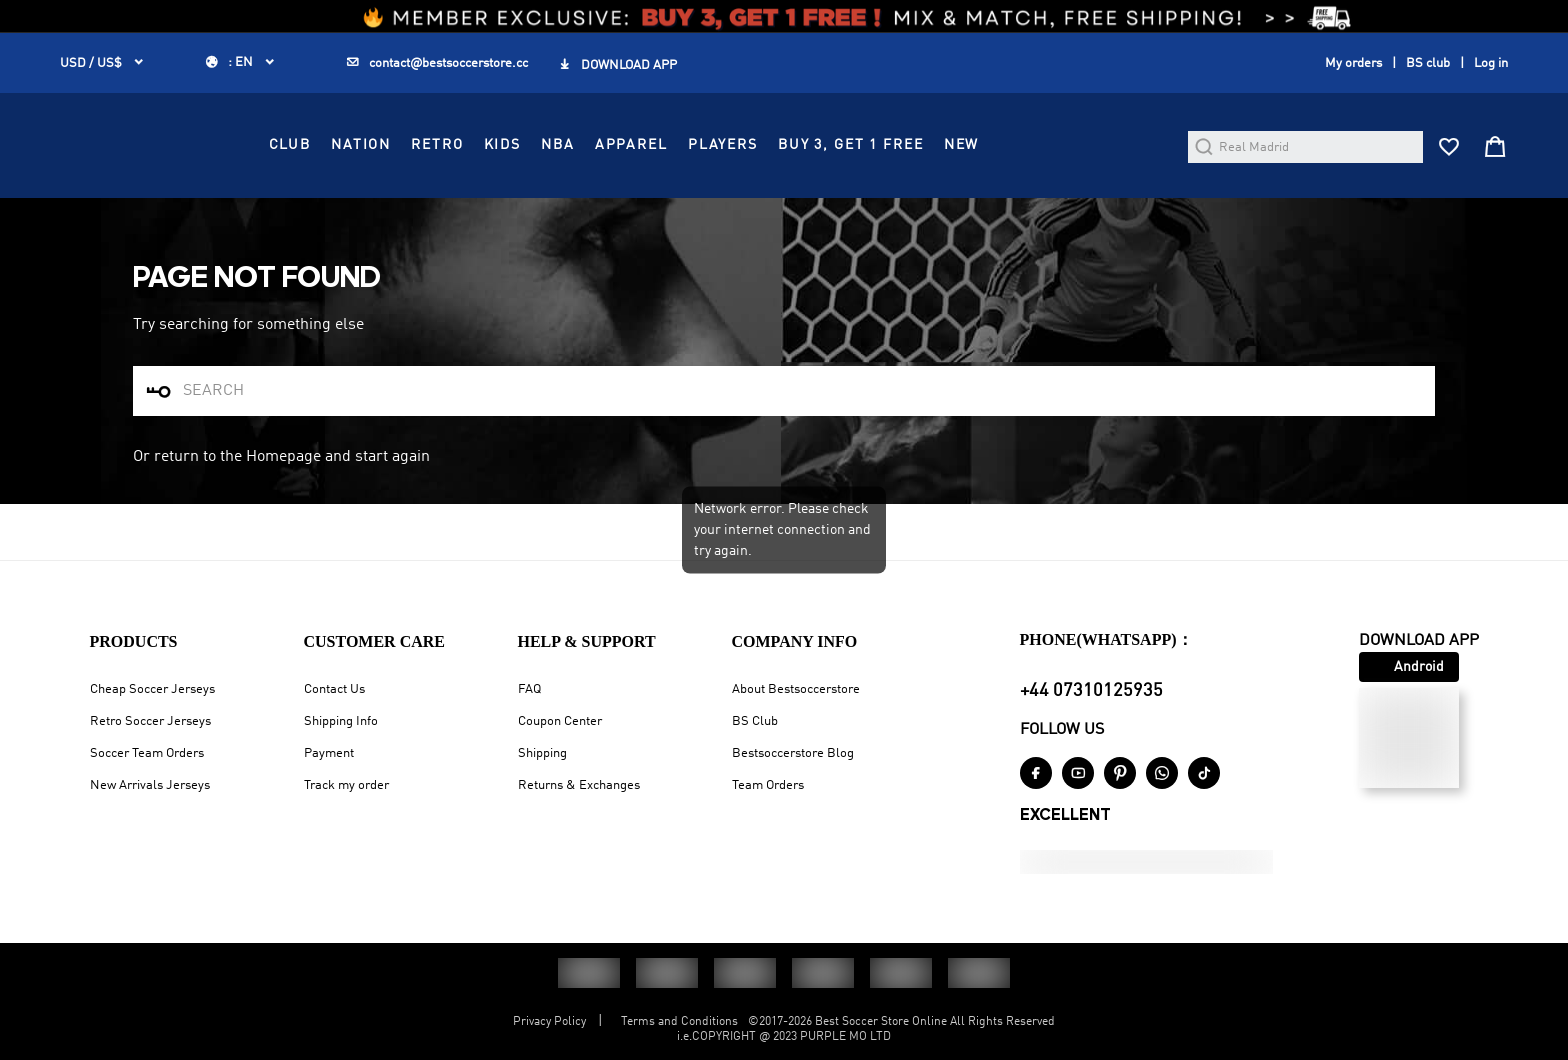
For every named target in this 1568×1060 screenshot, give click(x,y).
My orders (1353, 63)
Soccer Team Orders (147, 753)
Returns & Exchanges (579, 785)
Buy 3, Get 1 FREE (1022, 200)
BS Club (755, 721)
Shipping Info (341, 721)
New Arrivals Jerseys (150, 785)
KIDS (673, 200)
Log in (1491, 63)
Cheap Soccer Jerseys (152, 689)
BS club (1428, 63)
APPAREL (802, 200)
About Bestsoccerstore (796, 689)
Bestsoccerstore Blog (793, 753)
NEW (1133, 200)
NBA (730, 200)
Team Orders (768, 785)
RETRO (609, 200)
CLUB (461, 200)
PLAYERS (894, 200)
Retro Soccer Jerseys (150, 721)
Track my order (346, 785)
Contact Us (334, 689)
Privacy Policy (549, 1022)
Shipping (542, 753)
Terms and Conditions (679, 1022)
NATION (533, 200)
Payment (329, 753)
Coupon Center (560, 721)
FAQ (529, 689)
